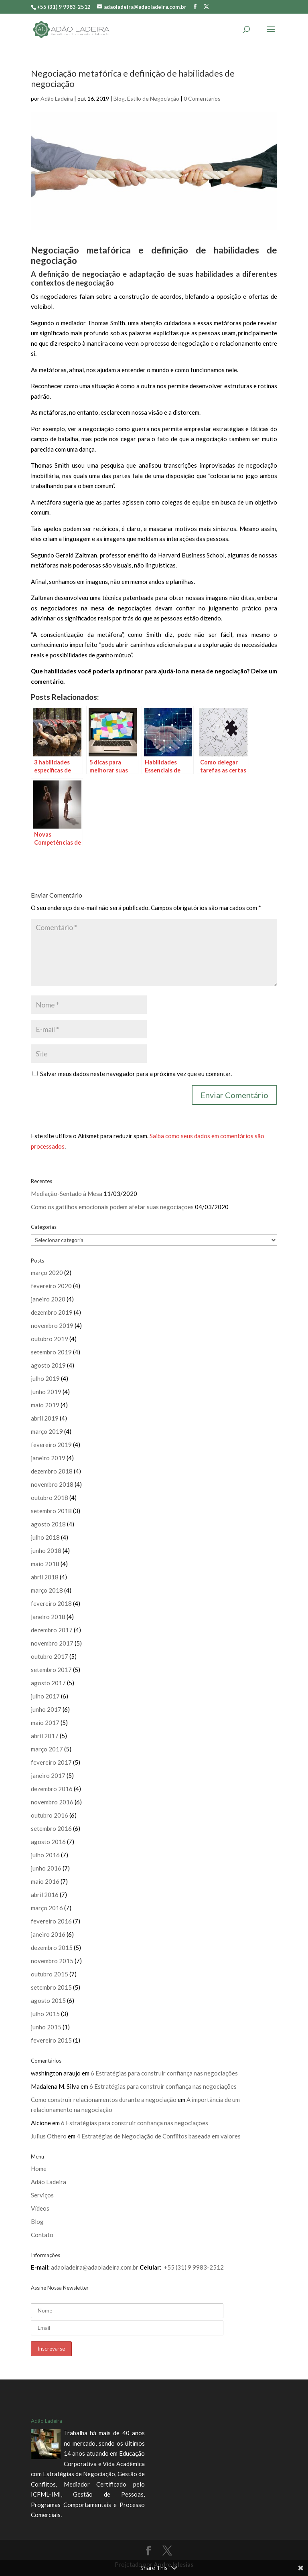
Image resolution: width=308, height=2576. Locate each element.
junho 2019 (46, 1391)
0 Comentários (202, 98)
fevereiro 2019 (51, 1444)
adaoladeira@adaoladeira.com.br (94, 2267)
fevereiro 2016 (51, 1921)
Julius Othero (49, 2136)
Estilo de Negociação (153, 98)
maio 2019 (45, 1405)
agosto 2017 (48, 1682)
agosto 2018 (48, 1524)
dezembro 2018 (52, 1471)
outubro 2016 (49, 1815)
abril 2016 (45, 1894)
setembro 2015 (51, 1987)
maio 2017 (45, 1722)
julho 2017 (45, 1696)
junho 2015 (46, 2027)
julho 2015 (45, 2013)
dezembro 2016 (52, 1788)
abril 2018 (45, 1577)
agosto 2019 (48, 1365)
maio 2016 (45, 1881)
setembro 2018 (51, 1510)
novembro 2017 (52, 1643)
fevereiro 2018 (51, 1603)
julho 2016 (45, 1855)
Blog (119, 98)
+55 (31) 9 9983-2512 (194, 2267)
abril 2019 (45, 1418)
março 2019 (47, 1431)
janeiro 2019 (48, 1457)
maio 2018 (45, 1563)
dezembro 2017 (52, 1630)
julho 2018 (45, 1537)
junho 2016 (46, 1868)
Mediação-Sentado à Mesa (66, 1193)
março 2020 (47, 1272)
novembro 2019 (52, 1325)
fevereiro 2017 (51, 1762)
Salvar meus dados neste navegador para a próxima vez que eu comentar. (136, 1073)
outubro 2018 (49, 1497)
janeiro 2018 (48, 1616)
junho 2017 (46, 1709)
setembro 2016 (51, 1828)
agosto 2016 (48, 1841)
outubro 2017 (49, 1656)
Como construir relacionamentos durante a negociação (103, 2099)
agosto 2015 (48, 2000)
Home (39, 2168)
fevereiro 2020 (51, 1285)
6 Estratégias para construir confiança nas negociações (164, 2073)
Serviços (42, 2195)
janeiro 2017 (48, 1775)
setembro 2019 (51, 1352)
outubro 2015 (49, 1974)
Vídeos (40, 2208)
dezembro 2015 (52, 1947)
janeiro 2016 (48, 1934)
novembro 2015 (52, 1960)
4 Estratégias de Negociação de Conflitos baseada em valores (159, 2136)
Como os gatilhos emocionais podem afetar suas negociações (112, 1206)
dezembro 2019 (52, 1312)
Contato (42, 2234)
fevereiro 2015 (51, 2040)
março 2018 (47, 1590)
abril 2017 (45, 1735)
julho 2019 (45, 1378)
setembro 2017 (51, 1669)
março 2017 (47, 1749)
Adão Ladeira (57, 98)
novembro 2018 (52, 1484)
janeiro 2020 (48, 1299)
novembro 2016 (52, 1802)
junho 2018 (46, 1550)
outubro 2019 (49, 1338)
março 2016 (47, 1907)
